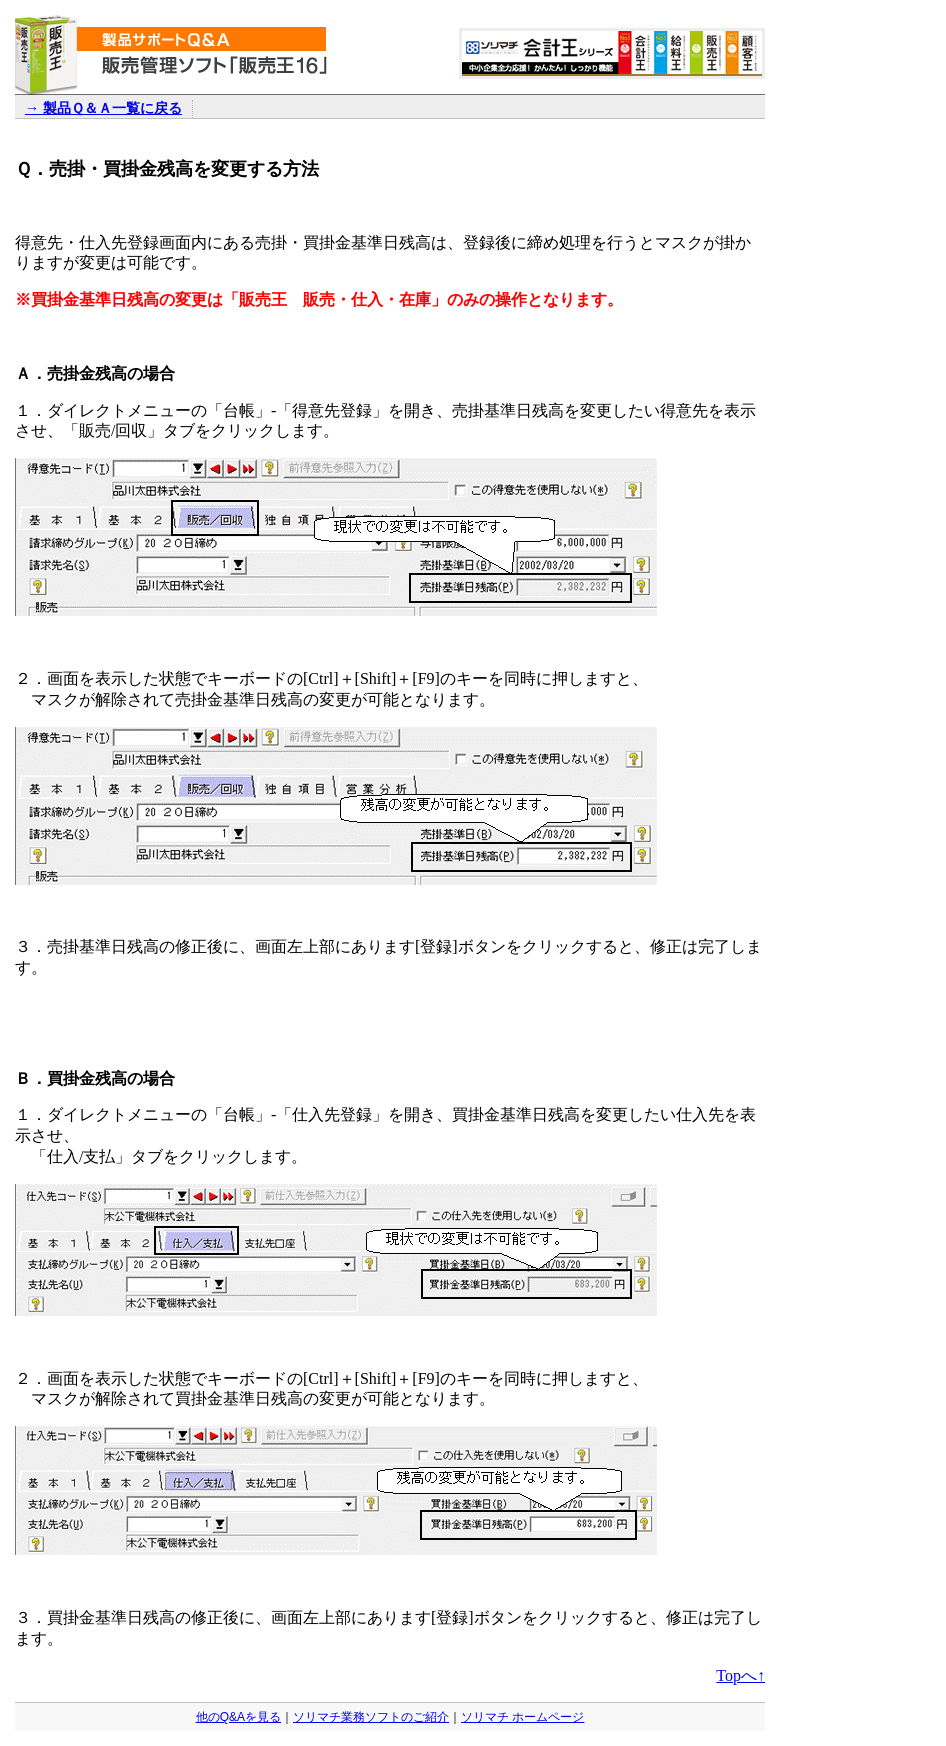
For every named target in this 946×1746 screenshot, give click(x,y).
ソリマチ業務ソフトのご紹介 (371, 1717)
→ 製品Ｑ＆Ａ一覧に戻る (103, 108)
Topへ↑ (740, 1675)
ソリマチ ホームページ (522, 1717)
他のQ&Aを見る (238, 1717)
